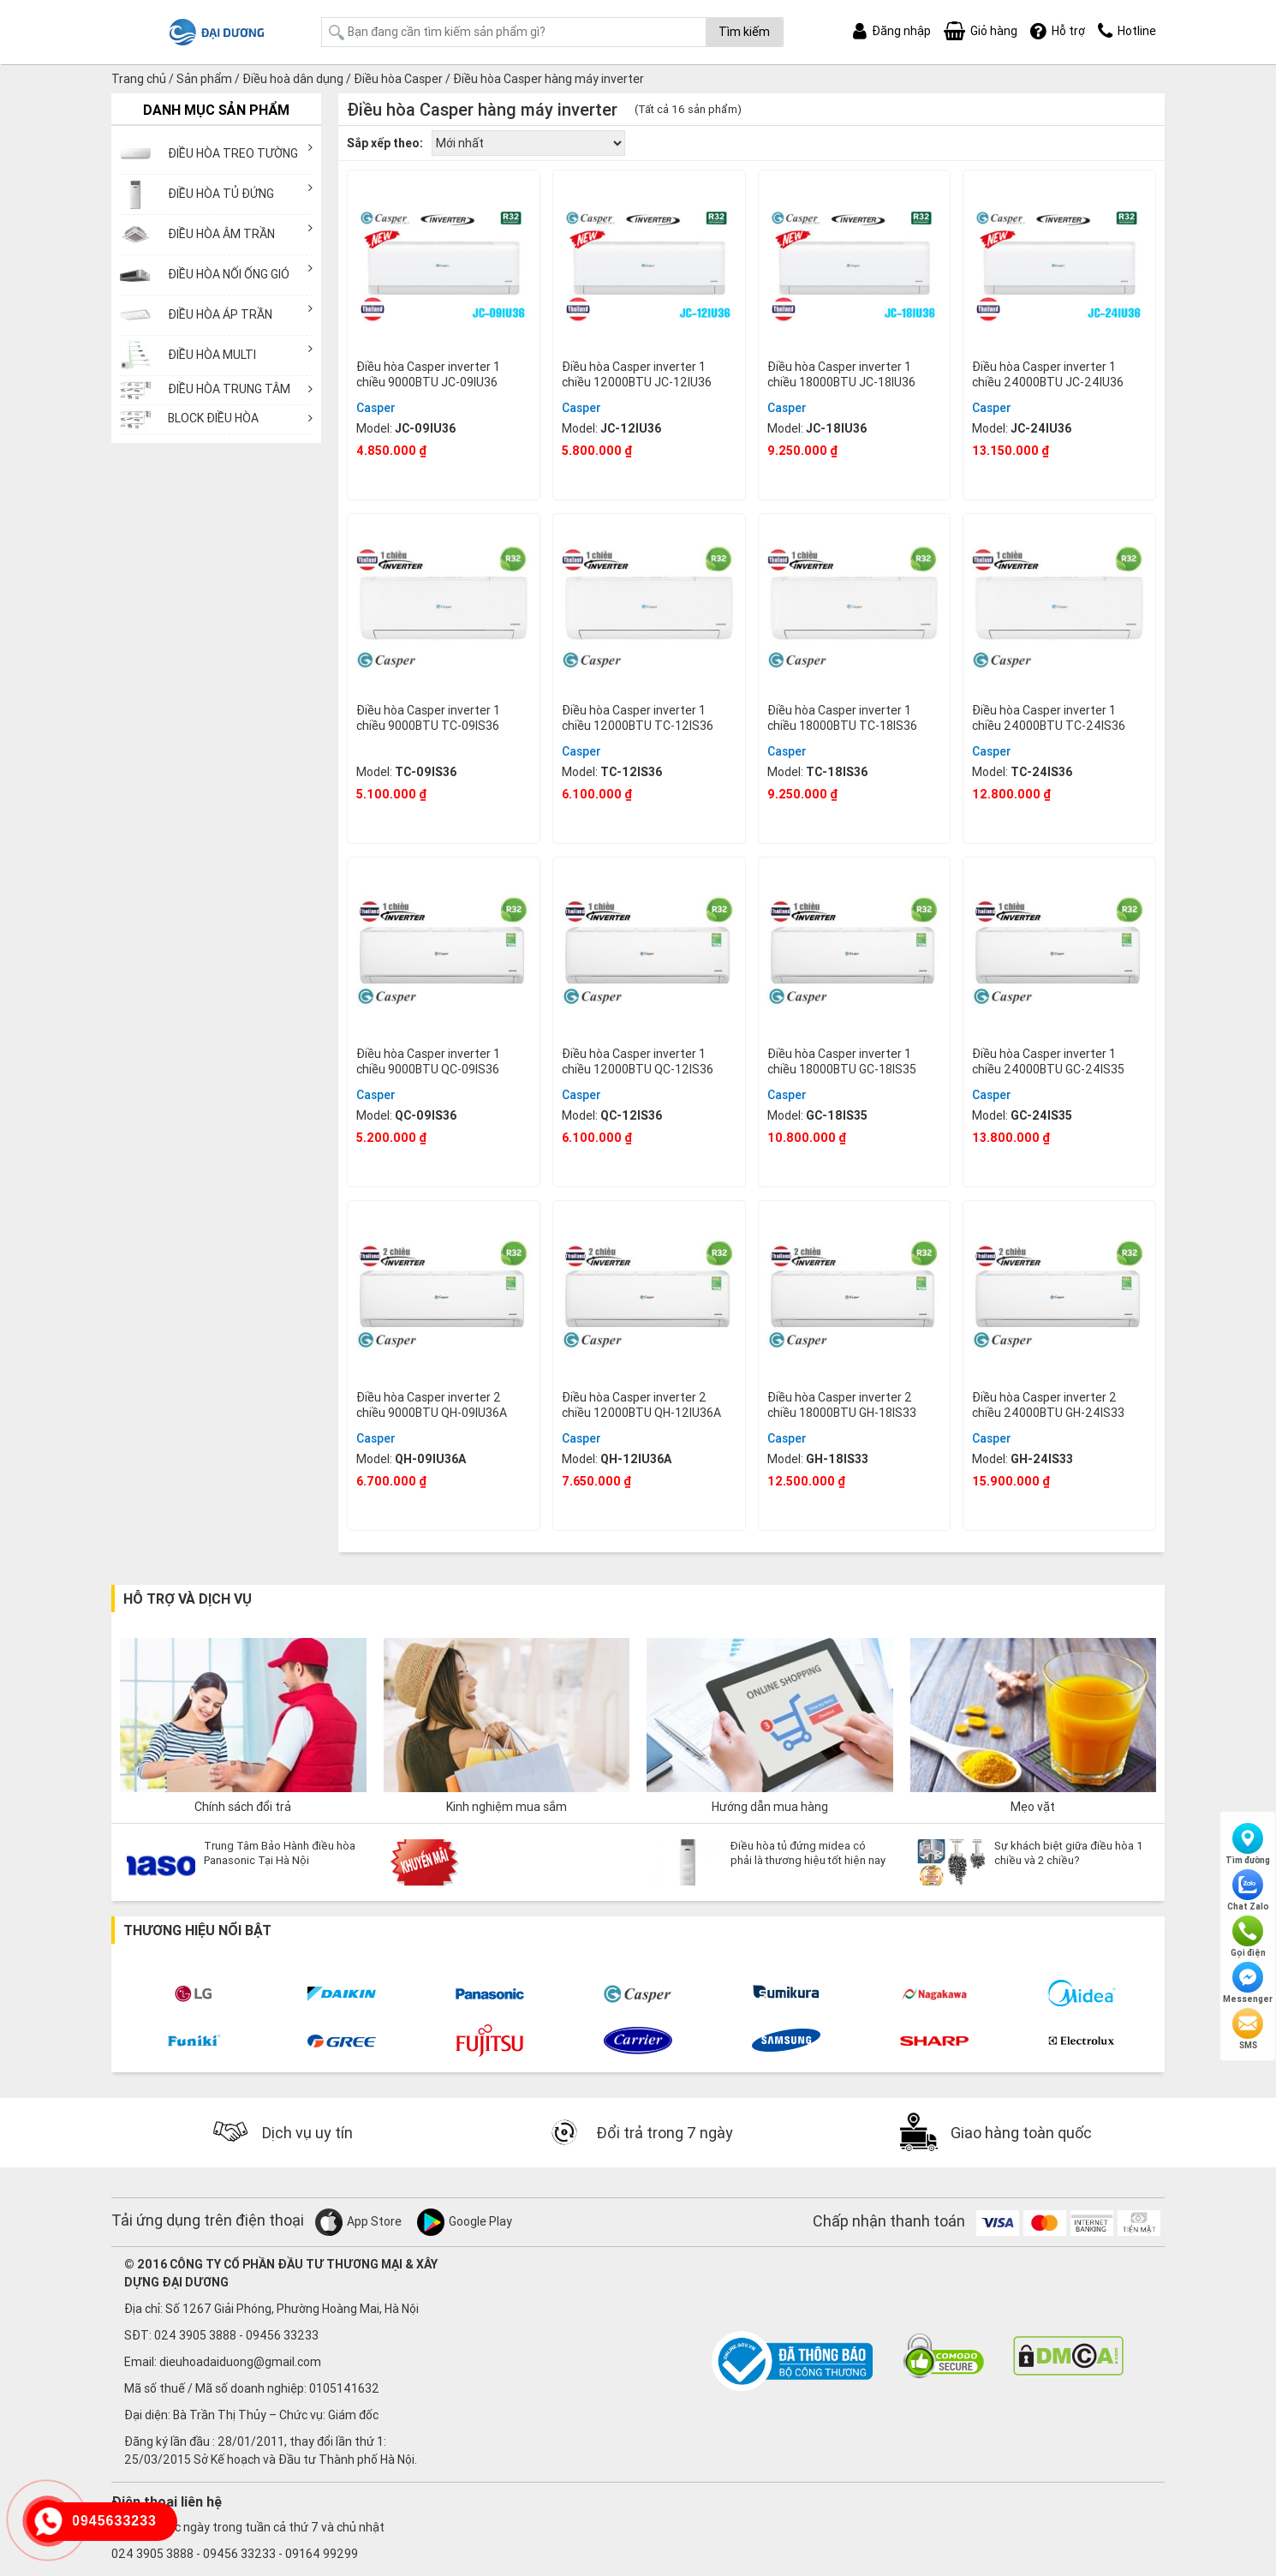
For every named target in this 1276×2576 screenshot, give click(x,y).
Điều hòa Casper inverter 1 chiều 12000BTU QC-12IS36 (637, 1061)
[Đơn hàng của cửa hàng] (528, 143)
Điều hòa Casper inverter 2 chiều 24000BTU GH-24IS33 (1048, 1405)
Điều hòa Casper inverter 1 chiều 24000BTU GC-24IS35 (1048, 1061)
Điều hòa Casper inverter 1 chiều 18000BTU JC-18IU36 (841, 374)
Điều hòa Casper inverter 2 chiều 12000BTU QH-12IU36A (641, 1405)
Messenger (1248, 1983)
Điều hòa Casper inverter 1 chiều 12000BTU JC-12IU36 (637, 374)
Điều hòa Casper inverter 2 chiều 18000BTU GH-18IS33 (841, 1405)
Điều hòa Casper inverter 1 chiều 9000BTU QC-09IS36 (428, 1061)
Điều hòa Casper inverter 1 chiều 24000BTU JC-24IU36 (1048, 374)
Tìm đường (1247, 1844)
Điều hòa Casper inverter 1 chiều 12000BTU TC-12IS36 (637, 717)
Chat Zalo (1248, 1890)
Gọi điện (1248, 1937)
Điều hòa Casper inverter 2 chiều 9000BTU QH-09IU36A (431, 1405)
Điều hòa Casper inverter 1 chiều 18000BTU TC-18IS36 (842, 717)
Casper (376, 407)
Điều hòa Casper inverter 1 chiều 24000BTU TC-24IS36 (1048, 717)
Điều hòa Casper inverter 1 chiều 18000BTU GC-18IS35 (841, 1061)
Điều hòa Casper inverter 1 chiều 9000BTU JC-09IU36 (428, 374)
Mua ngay (443, 477)
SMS (1247, 2029)
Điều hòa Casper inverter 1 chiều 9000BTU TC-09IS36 (428, 717)
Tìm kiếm (744, 31)
